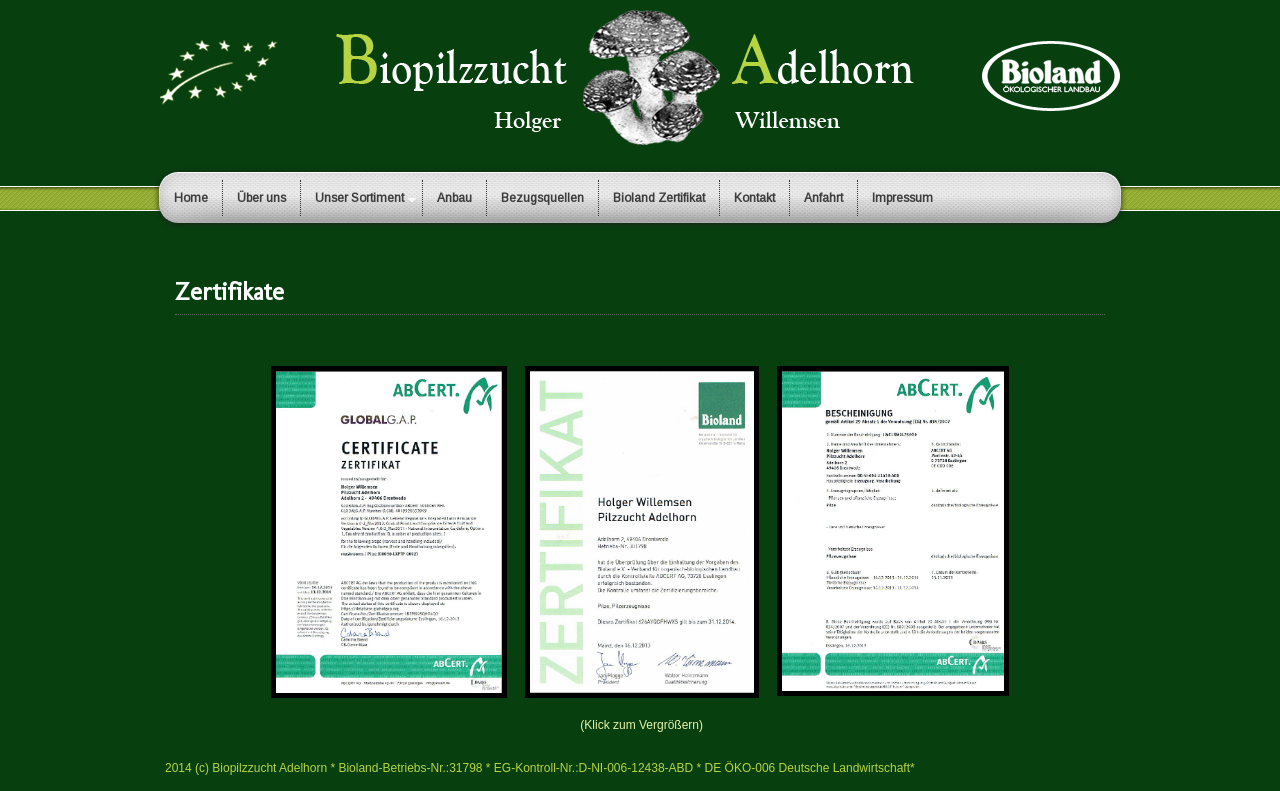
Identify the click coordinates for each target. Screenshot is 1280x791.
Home (191, 198)
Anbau (454, 198)
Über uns (261, 198)
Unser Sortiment (359, 198)
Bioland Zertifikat (659, 198)
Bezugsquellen (542, 198)
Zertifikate (229, 291)
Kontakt (754, 198)
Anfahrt (823, 198)
